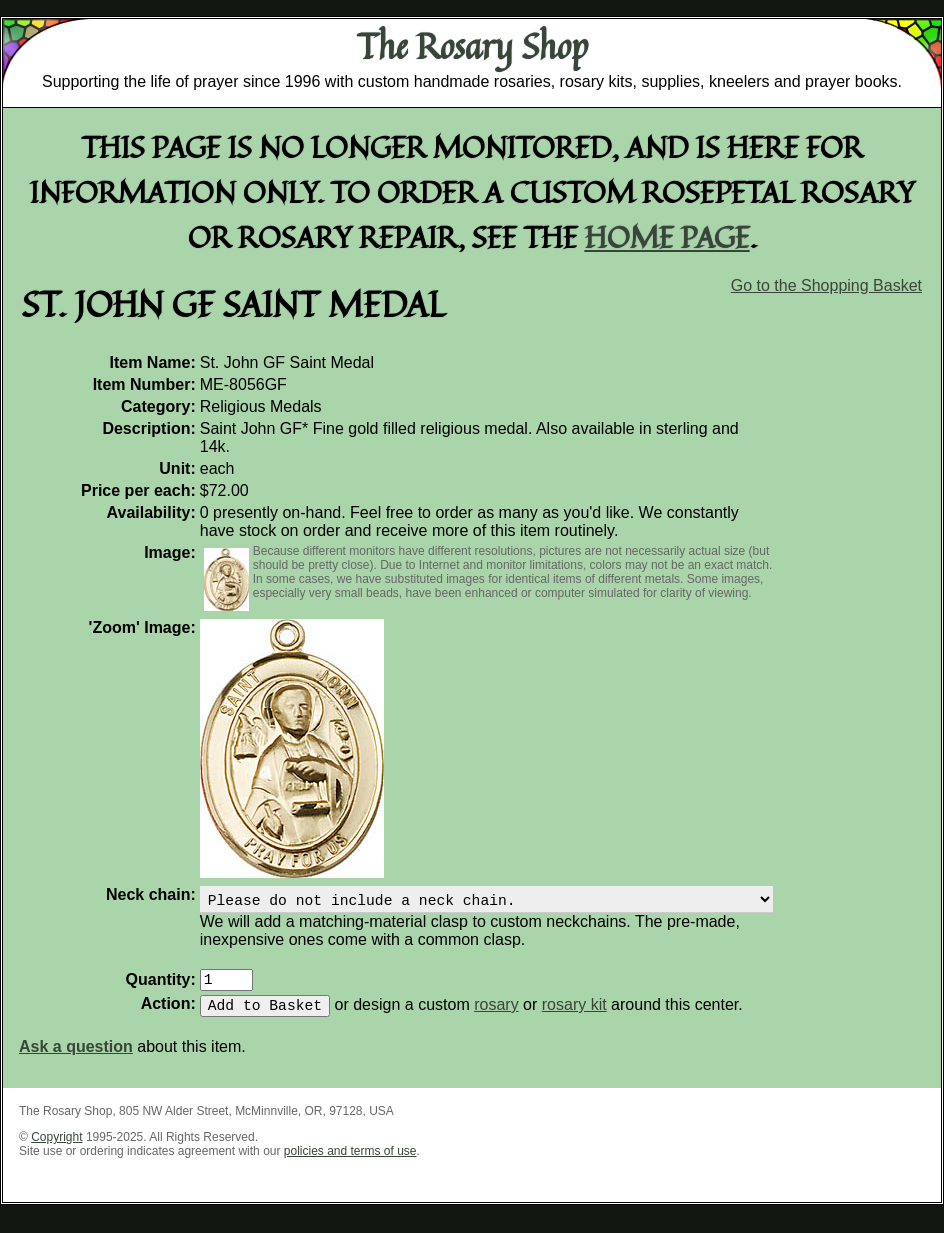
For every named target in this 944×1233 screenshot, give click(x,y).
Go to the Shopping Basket (826, 285)
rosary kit (574, 1016)
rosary (496, 1016)
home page (667, 236)
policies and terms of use (350, 1163)
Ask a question (76, 1058)
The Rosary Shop (472, 46)
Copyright (56, 1149)
